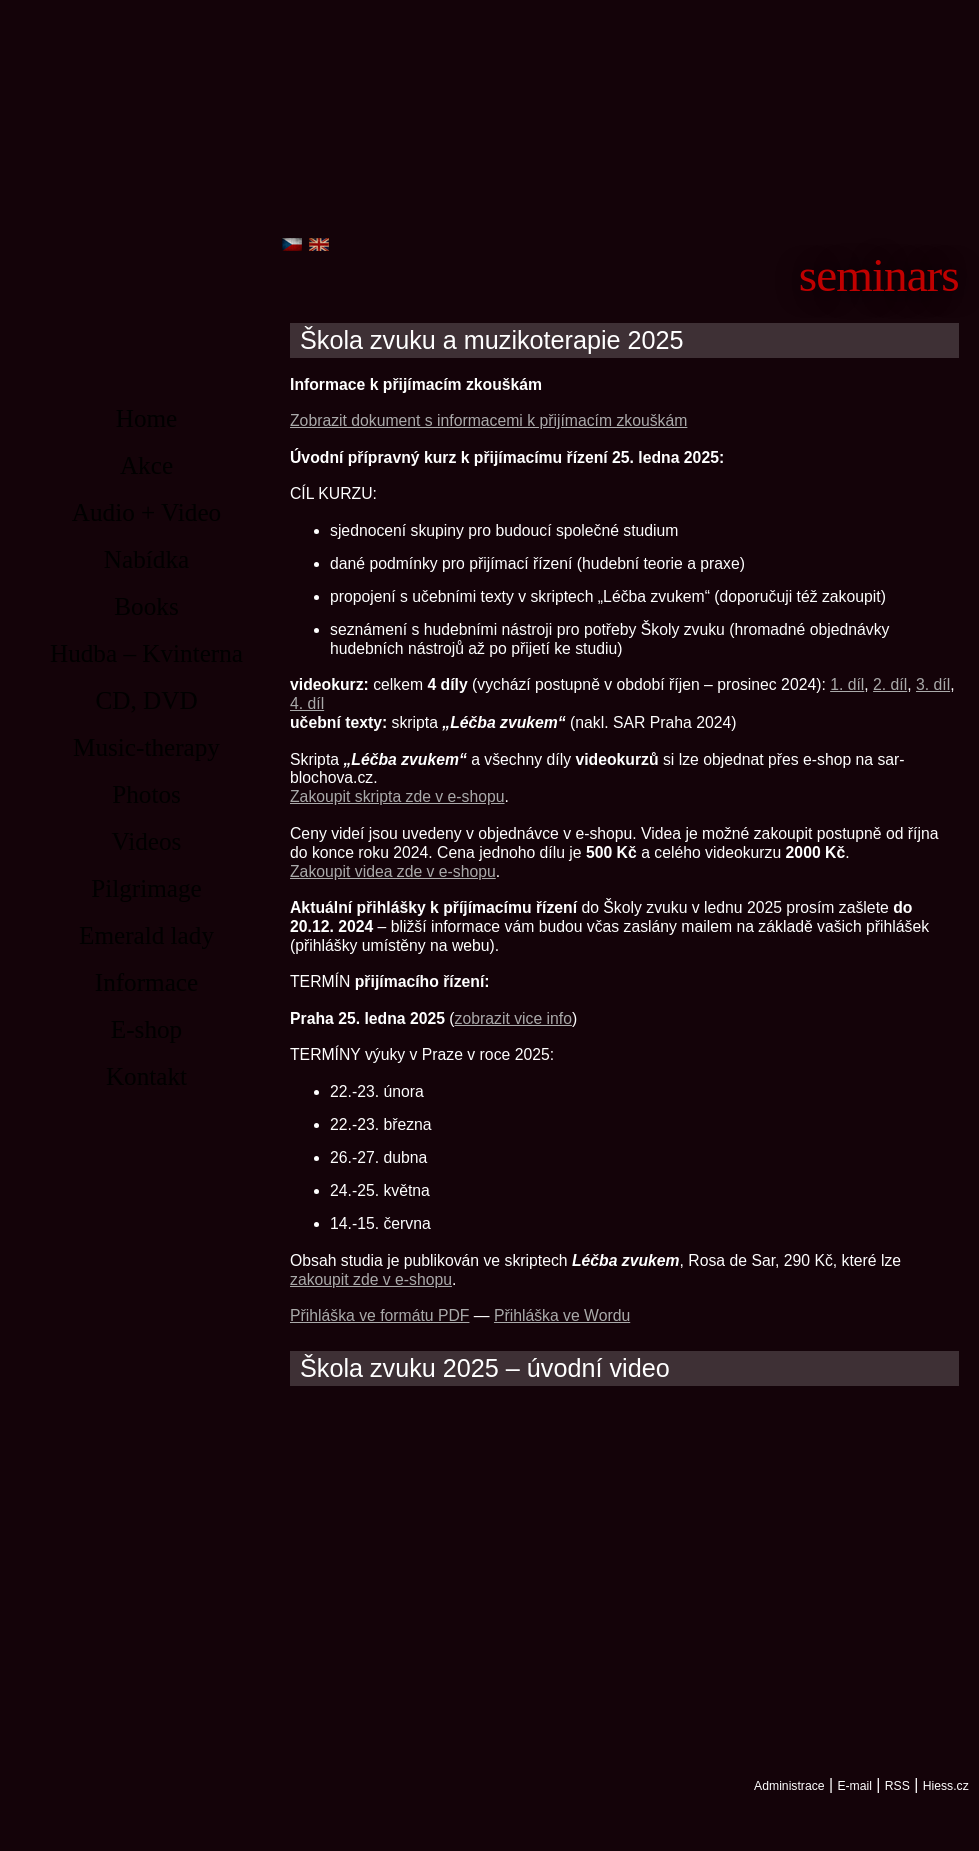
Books (146, 606)
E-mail (854, 1786)
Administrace (789, 1786)
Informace (146, 982)
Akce (146, 465)
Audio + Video (146, 512)
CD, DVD (146, 700)
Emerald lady (146, 935)
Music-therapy (146, 747)
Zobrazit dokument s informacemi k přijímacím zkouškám (488, 420)
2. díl (890, 684)
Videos (147, 841)
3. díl (933, 684)
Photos (146, 794)
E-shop (146, 1029)
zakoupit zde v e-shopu (371, 1279)
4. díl (307, 703)
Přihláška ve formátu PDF (379, 1315)
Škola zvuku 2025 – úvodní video (485, 1368)
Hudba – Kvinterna (146, 653)
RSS (897, 1786)
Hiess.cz (946, 1786)
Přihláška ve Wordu (562, 1315)
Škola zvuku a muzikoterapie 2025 (492, 340)
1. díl (847, 684)
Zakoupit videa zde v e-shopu (393, 871)
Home (147, 418)
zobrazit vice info (513, 1018)
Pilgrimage (146, 888)
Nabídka (146, 559)
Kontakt (146, 1076)
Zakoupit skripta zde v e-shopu (397, 796)
